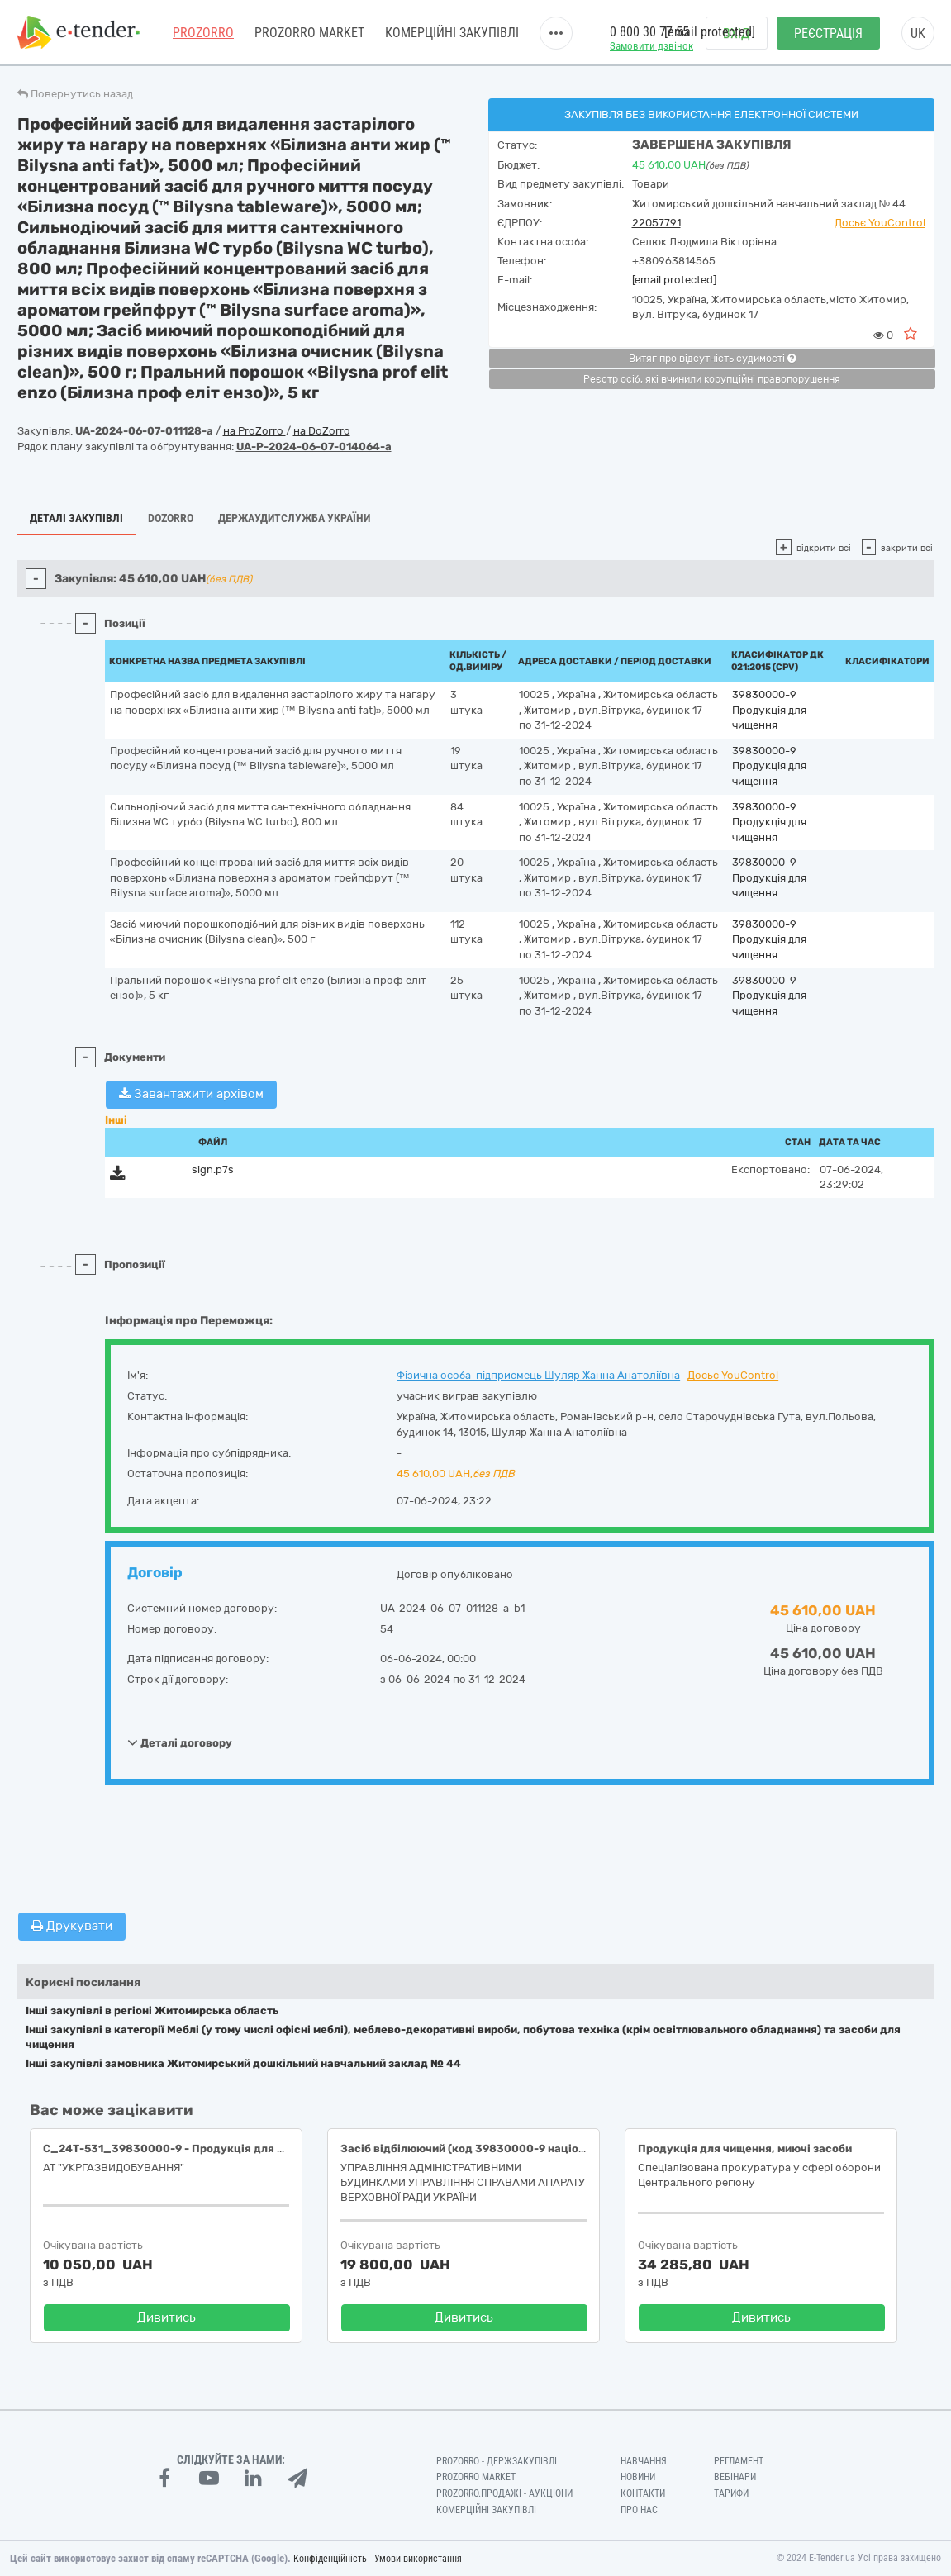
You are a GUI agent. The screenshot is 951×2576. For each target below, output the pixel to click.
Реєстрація (828, 33)
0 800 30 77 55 (649, 32)
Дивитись (166, 2317)
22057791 (656, 222)
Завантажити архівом (191, 1093)
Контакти (643, 2493)
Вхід (736, 33)
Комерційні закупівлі (452, 32)
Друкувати (71, 1925)
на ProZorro (254, 431)
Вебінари (735, 2477)
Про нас (639, 2510)
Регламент (738, 2461)
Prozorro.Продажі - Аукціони (504, 2493)
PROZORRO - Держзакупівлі (496, 2461)
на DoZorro (321, 431)
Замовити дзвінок (651, 46)
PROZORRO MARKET (309, 32)
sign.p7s (213, 1169)
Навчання (644, 2461)
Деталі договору (179, 1742)
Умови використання (418, 2558)
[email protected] (674, 279)
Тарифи (731, 2493)
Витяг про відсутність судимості (712, 358)
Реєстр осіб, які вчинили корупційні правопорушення (711, 379)
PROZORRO (203, 32)
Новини (638, 2477)
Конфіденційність (330, 2558)
